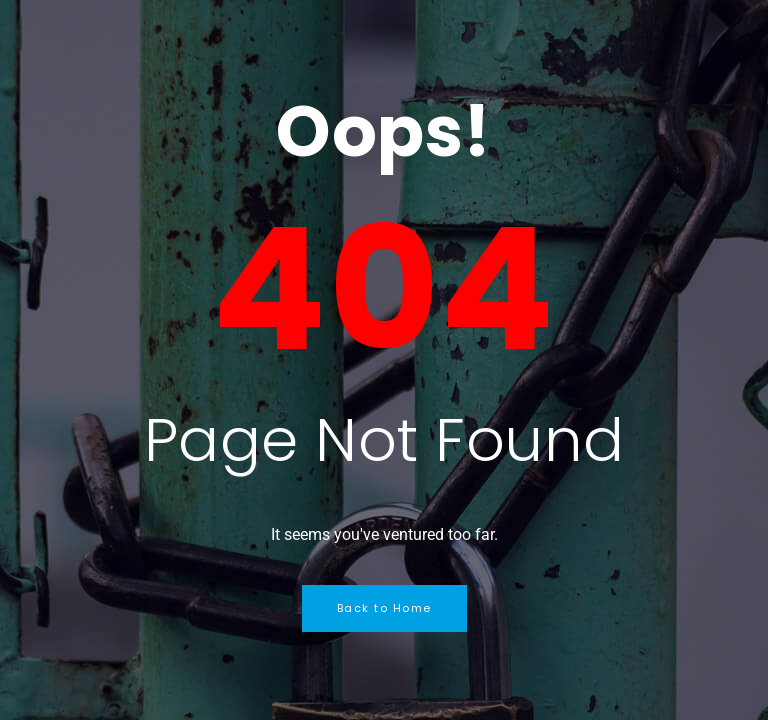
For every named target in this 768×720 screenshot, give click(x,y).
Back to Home (384, 608)
